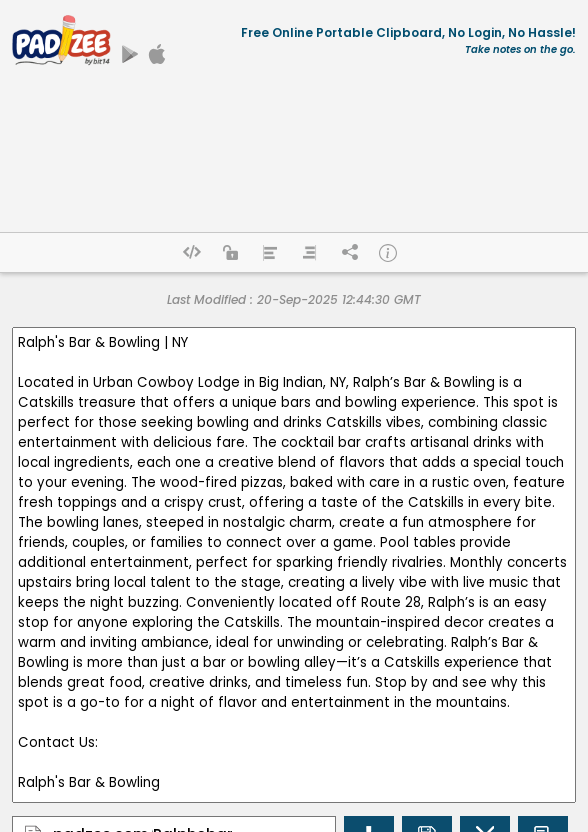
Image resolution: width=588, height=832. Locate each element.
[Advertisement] (294, 157)
